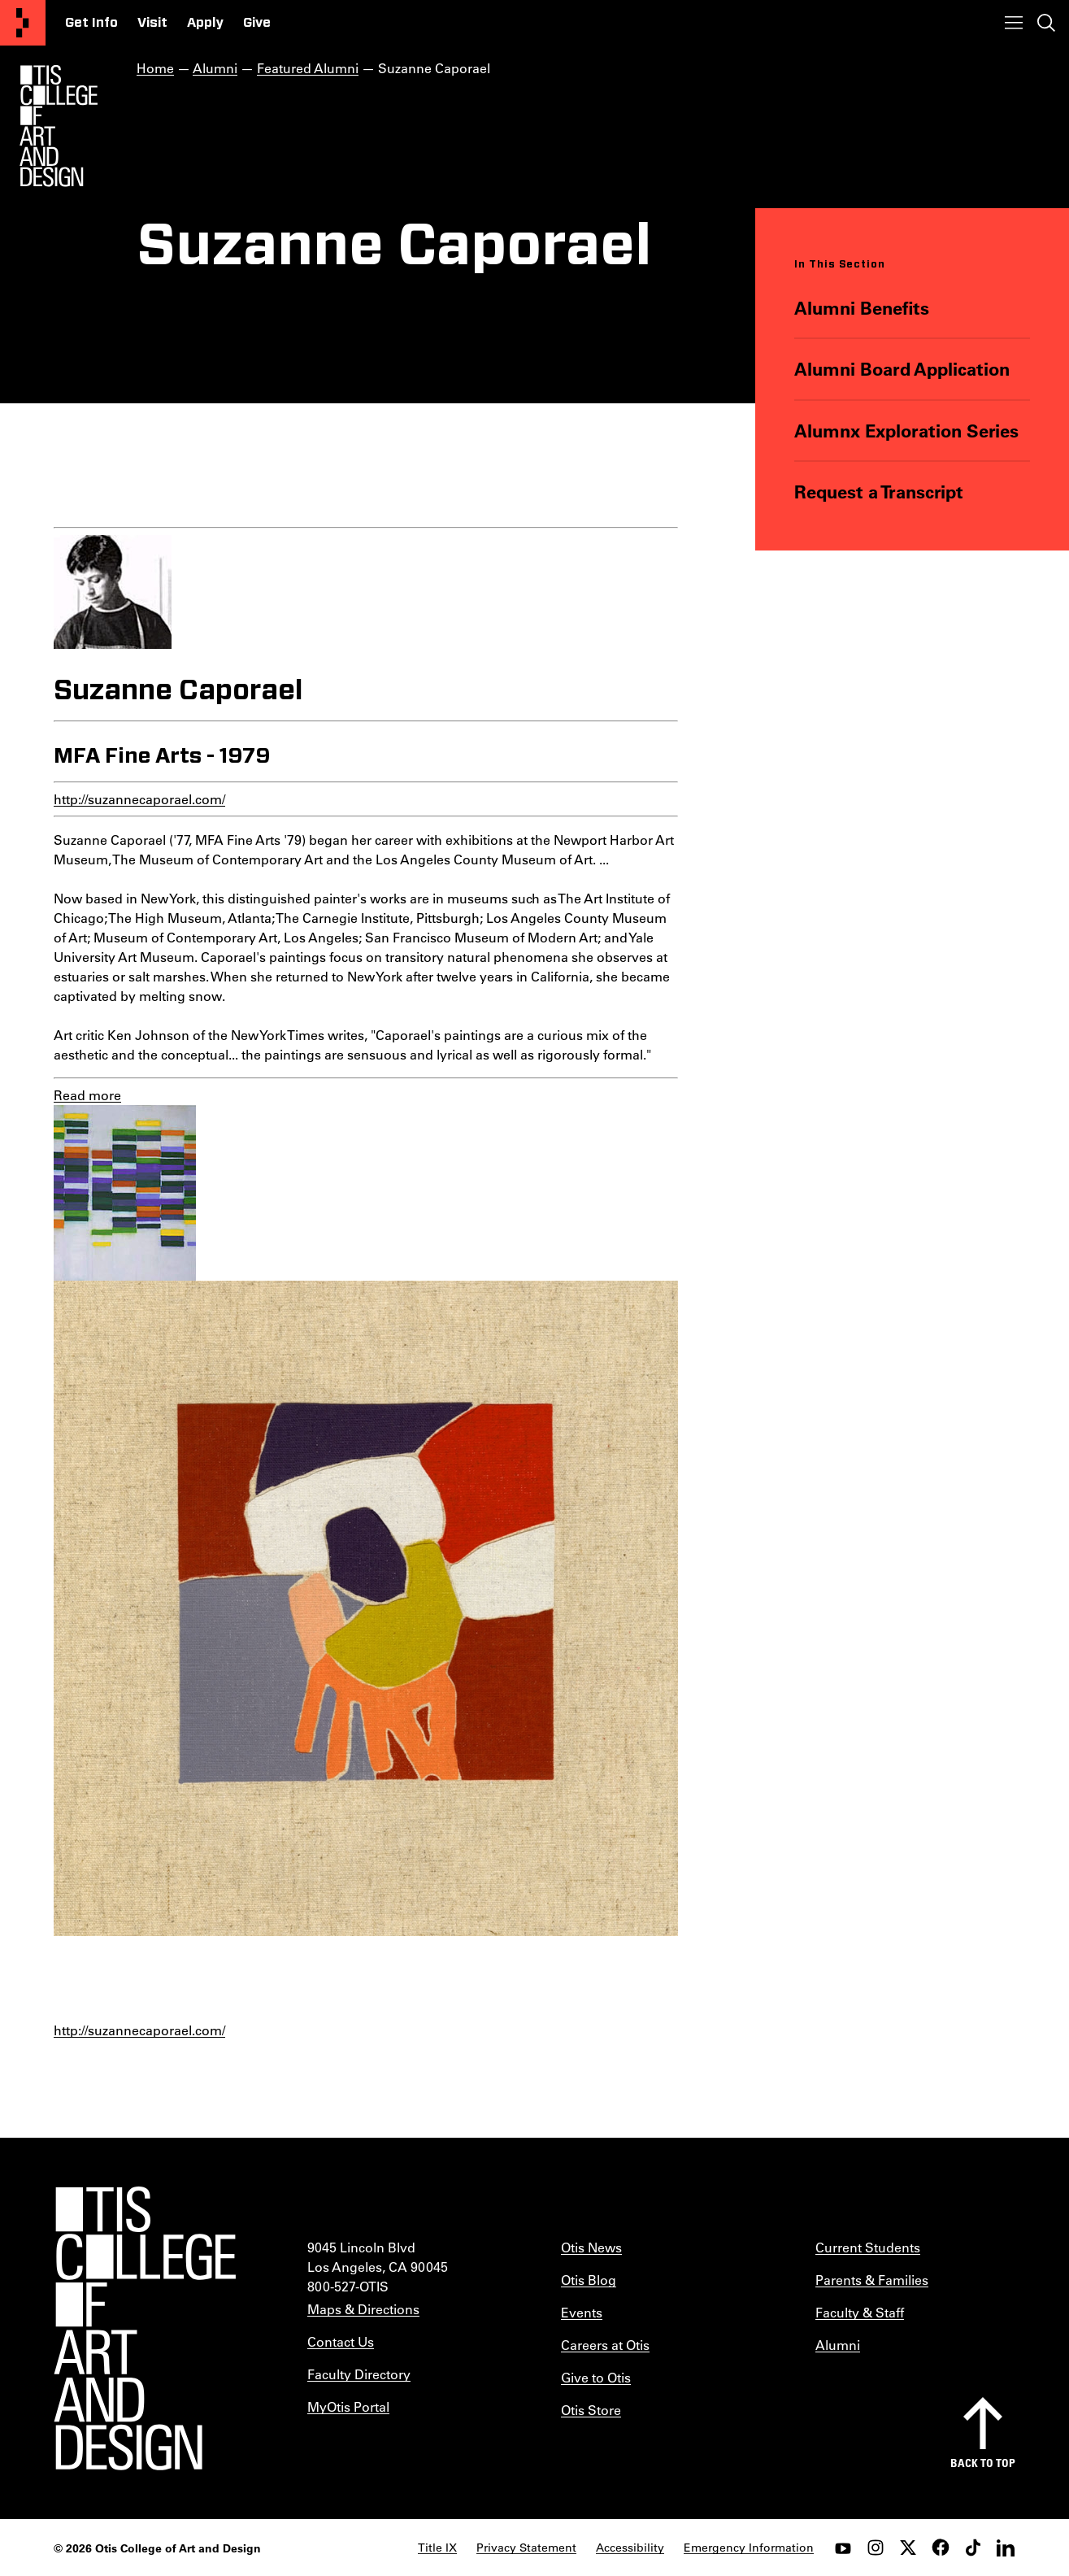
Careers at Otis (605, 2344)
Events (581, 2312)
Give (257, 22)
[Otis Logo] (58, 126)
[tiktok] (973, 2547)
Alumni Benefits (861, 308)
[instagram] (875, 2547)
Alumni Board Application (902, 369)
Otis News (591, 2247)
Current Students (867, 2247)
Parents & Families (871, 2279)
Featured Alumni (308, 67)
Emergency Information (749, 2547)
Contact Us (340, 2341)
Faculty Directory (359, 2373)
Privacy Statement (526, 2547)
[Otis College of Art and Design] (23, 23)
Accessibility (630, 2547)
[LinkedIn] (1005, 2547)
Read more (87, 1094)
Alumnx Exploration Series (906, 430)
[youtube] (843, 2547)
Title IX (437, 2547)
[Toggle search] (1046, 23)
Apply (205, 22)
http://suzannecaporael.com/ (139, 798)
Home (155, 67)
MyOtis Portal (348, 2406)
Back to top (982, 2462)
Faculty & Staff (859, 2312)
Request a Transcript (878, 491)
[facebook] (940, 2547)
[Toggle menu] (1013, 23)
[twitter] (908, 2547)
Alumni (215, 67)
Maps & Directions (363, 2308)
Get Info (91, 22)
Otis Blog (588, 2279)
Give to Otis (596, 2377)
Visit (152, 22)
